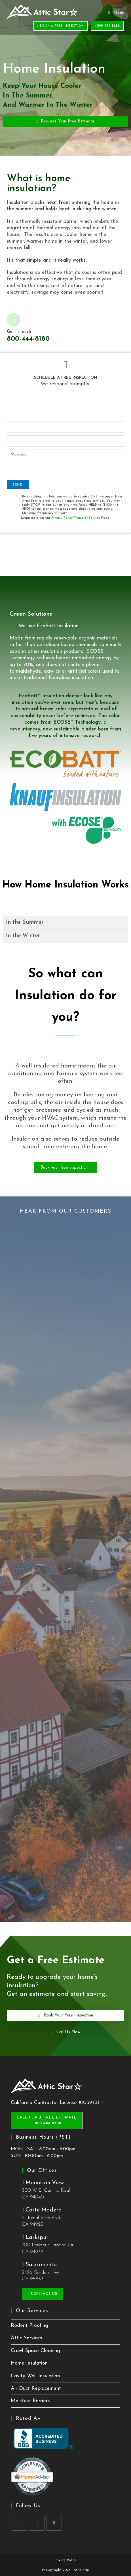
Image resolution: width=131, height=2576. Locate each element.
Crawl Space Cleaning (35, 2350)
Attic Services (26, 2338)
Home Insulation (29, 2363)
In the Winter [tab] (23, 936)
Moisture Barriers (30, 2401)
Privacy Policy (65, 2560)
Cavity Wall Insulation (35, 2376)
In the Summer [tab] (25, 922)
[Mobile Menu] (116, 12)
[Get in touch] (13, 320)
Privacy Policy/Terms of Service (75, 518)
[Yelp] (37, 2523)
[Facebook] (19, 2523)
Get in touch (19, 332)
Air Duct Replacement (36, 2388)
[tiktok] (54, 2523)
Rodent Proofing (29, 2325)
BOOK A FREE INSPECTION (60, 25)
